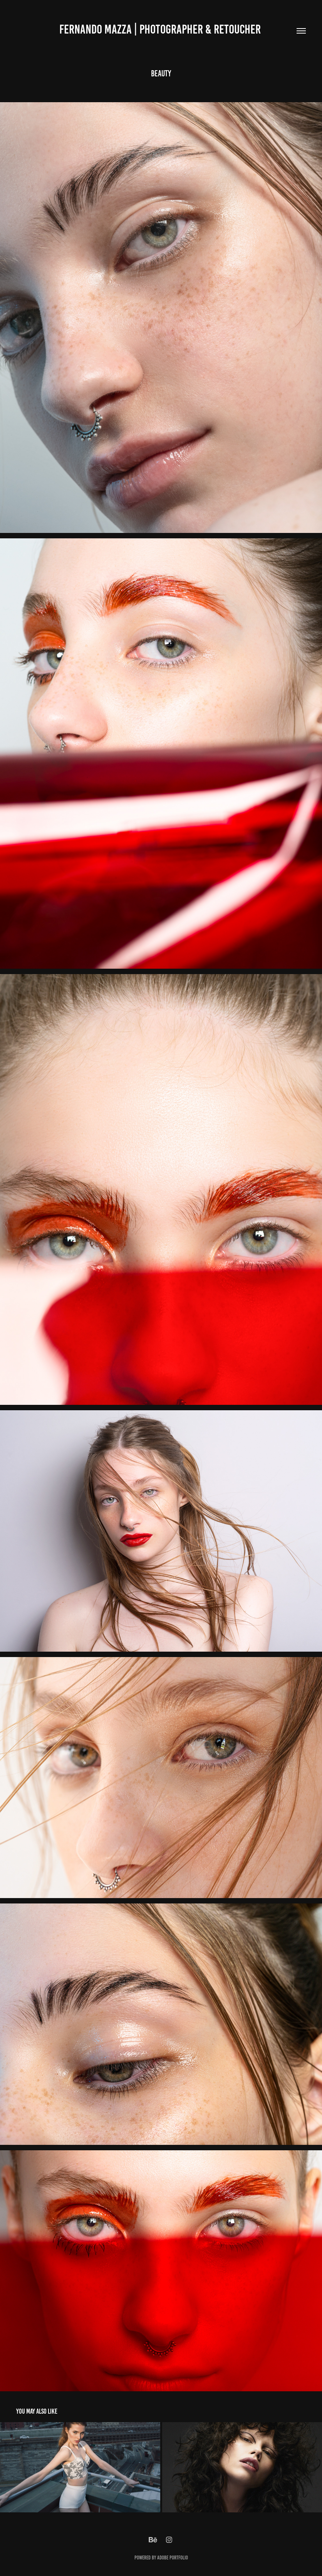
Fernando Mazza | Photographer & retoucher (161, 29)
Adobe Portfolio (172, 2558)
